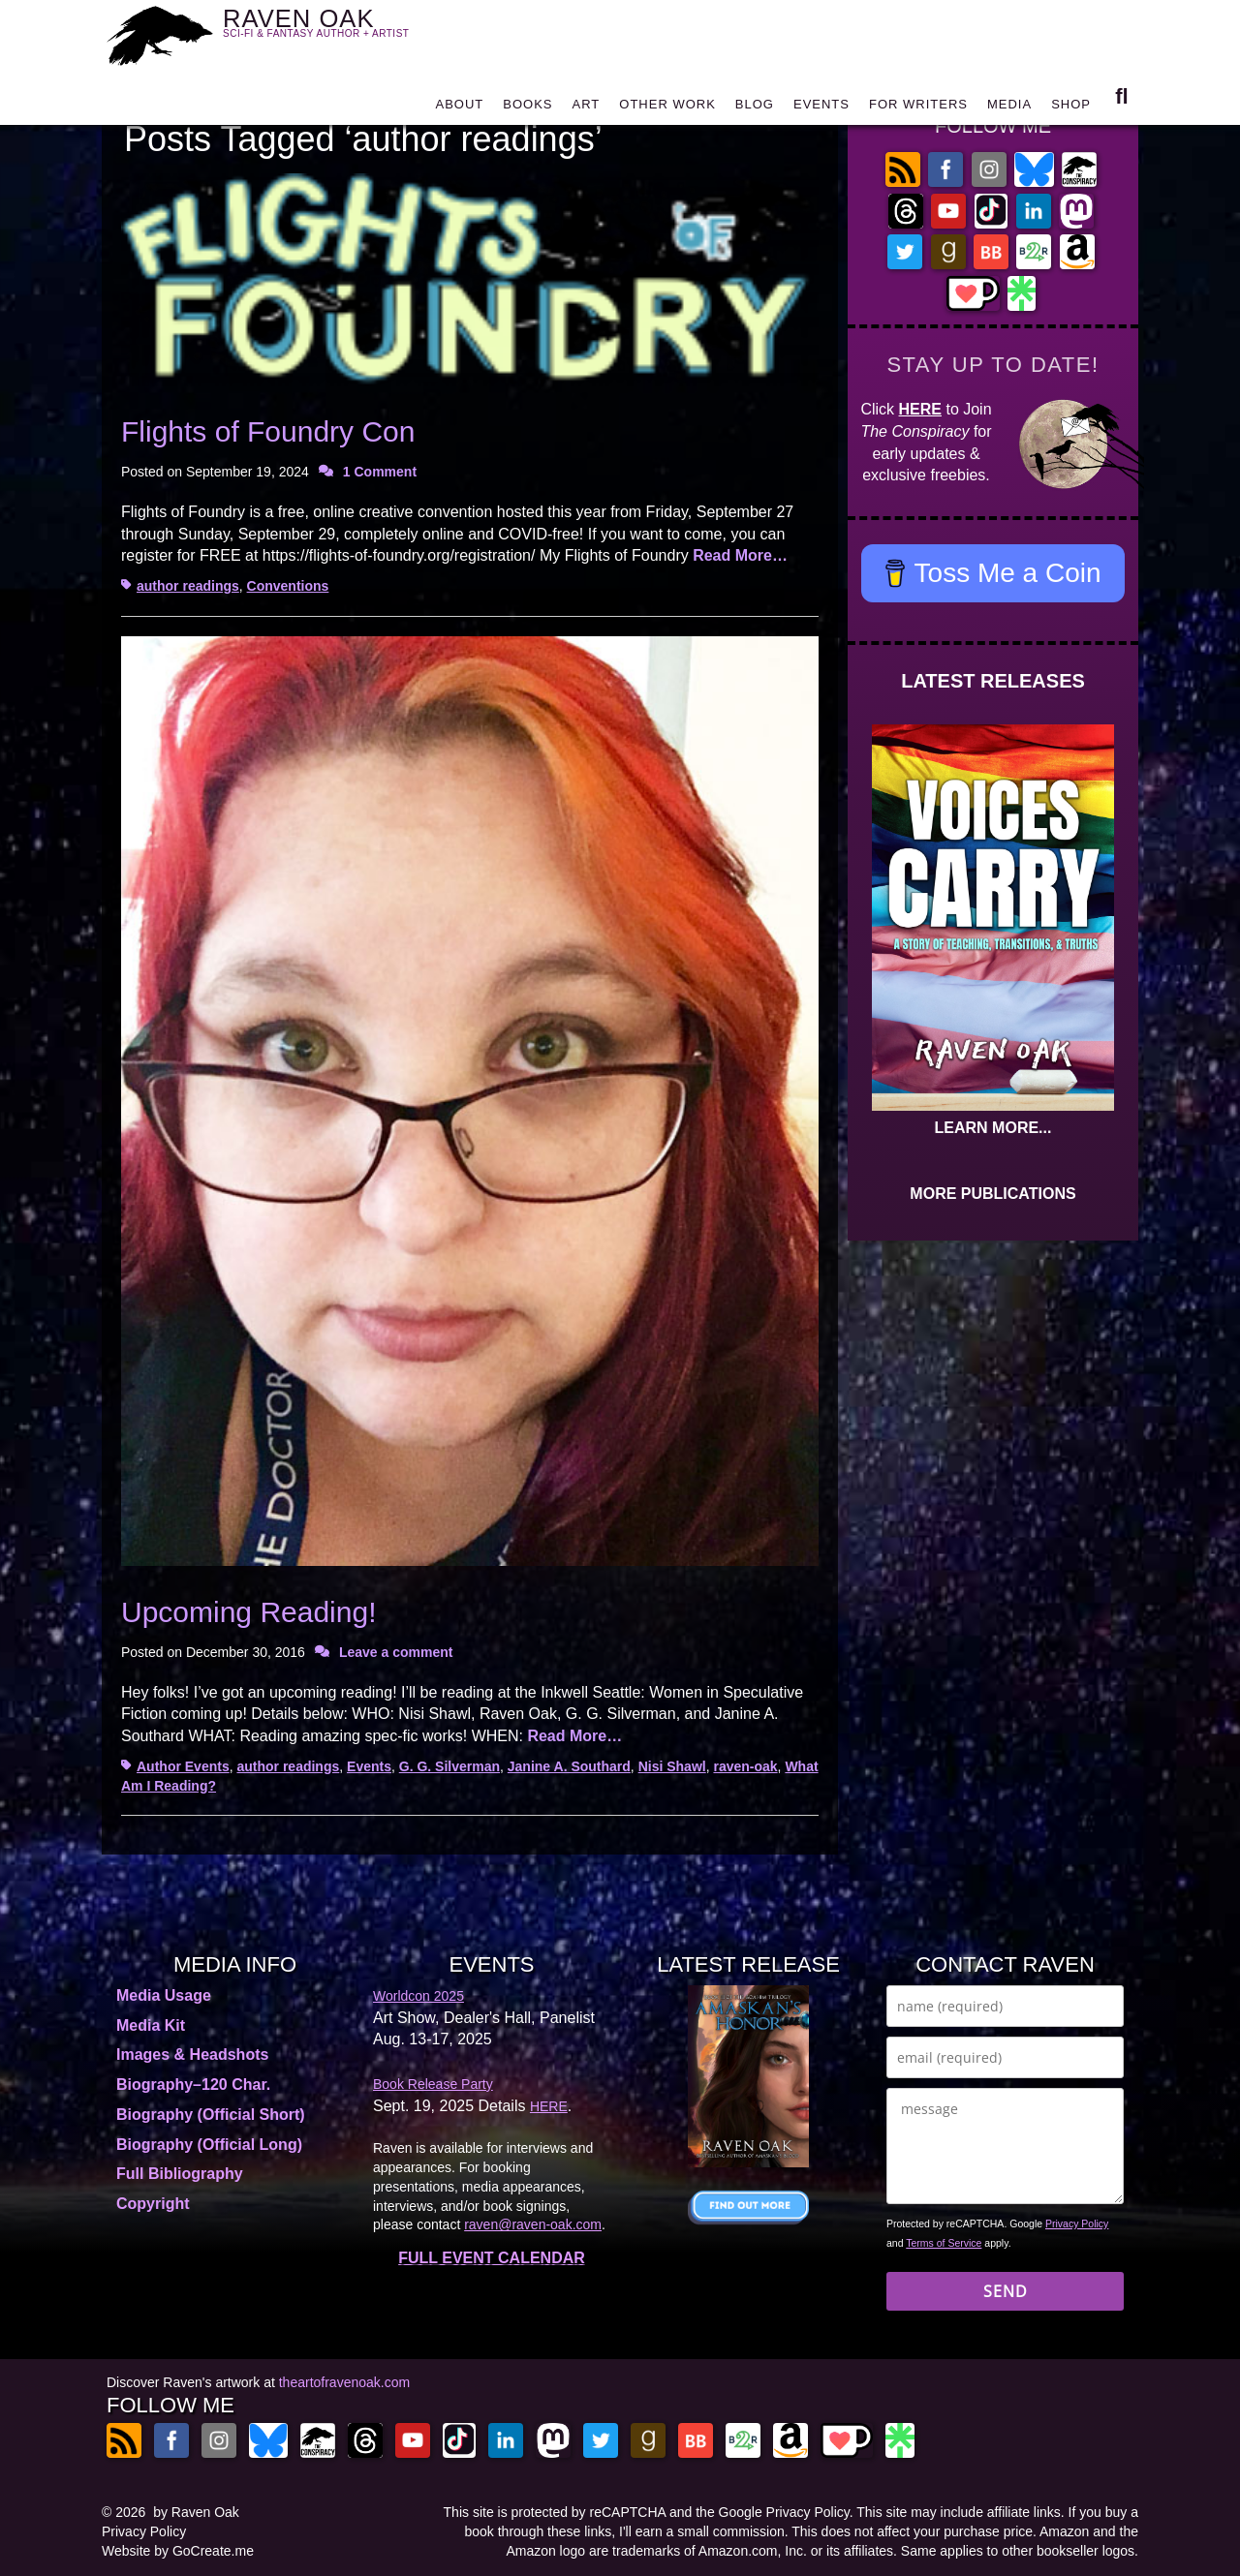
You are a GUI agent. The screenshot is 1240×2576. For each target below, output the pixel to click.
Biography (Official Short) (210, 2114)
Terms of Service (943, 2243)
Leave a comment (396, 1652)
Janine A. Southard (569, 1766)
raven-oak (745, 1766)
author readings (188, 586)
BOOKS (527, 109)
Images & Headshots (192, 2054)
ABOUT (459, 109)
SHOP (1071, 109)
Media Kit (150, 2025)
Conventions (288, 586)
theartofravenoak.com (344, 2382)
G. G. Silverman (449, 1766)
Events (369, 1766)
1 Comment (380, 471)
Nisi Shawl (672, 1766)
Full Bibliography (179, 2173)
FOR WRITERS (918, 109)
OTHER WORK (667, 109)
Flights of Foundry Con (268, 431)
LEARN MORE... (993, 1127)
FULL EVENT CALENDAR (491, 2258)
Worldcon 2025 (418, 1996)
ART (587, 109)
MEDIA (1009, 109)
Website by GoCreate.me (178, 2551)
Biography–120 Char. (193, 2084)
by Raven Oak (196, 2512)
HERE (920, 409)
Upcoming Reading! (248, 1612)
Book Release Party (433, 2084)
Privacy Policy (1076, 2223)
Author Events (183, 1766)
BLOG (754, 109)
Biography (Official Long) (209, 2144)
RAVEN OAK (344, 30)
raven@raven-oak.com (533, 2224)
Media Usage (163, 1995)
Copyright (153, 2203)
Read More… (740, 555)
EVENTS (821, 109)
